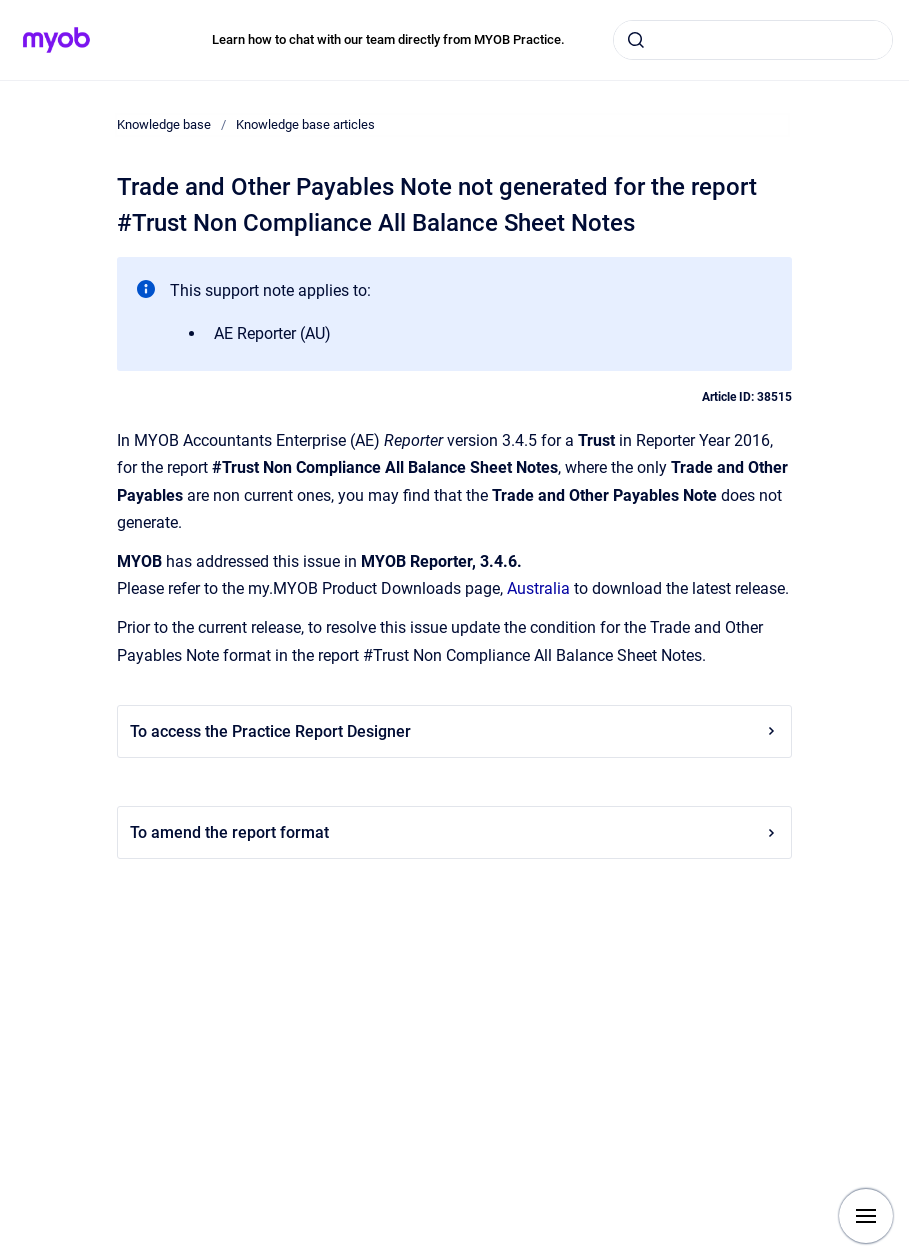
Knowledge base (164, 124)
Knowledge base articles (305, 124)
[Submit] (636, 40)
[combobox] (753, 40)
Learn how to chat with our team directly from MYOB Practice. (388, 39)
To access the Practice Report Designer (454, 731)
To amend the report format (454, 832)
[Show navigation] (866, 1216)
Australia (538, 588)
